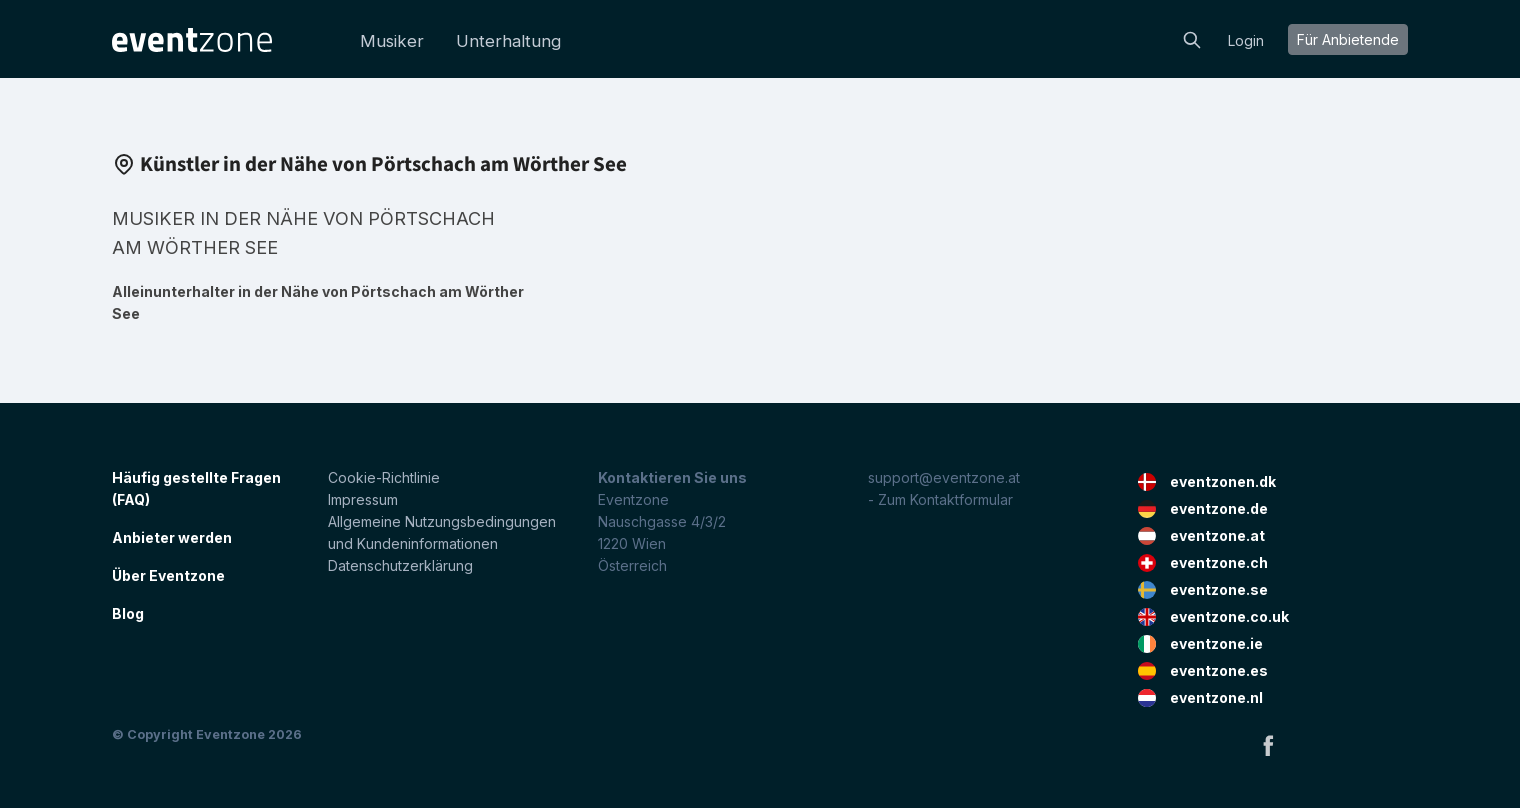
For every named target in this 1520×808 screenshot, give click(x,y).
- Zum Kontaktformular (940, 499)
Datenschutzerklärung (400, 565)
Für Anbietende (1348, 39)
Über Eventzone (168, 575)
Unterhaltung (508, 41)
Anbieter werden (172, 537)
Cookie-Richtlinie (384, 477)
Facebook (1268, 745)
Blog (128, 613)
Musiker (392, 41)
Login (1246, 40)
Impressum (363, 499)
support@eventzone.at (944, 477)
